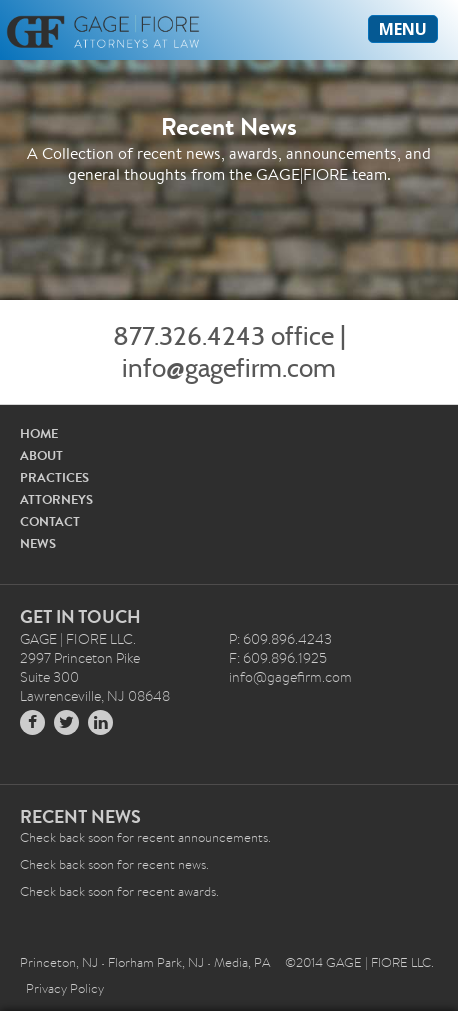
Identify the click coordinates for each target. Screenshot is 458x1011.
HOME (39, 433)
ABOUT (41, 455)
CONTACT (50, 521)
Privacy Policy (65, 988)
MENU (403, 29)
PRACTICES (54, 477)
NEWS (38, 543)
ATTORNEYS (56, 499)
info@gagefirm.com (229, 368)
